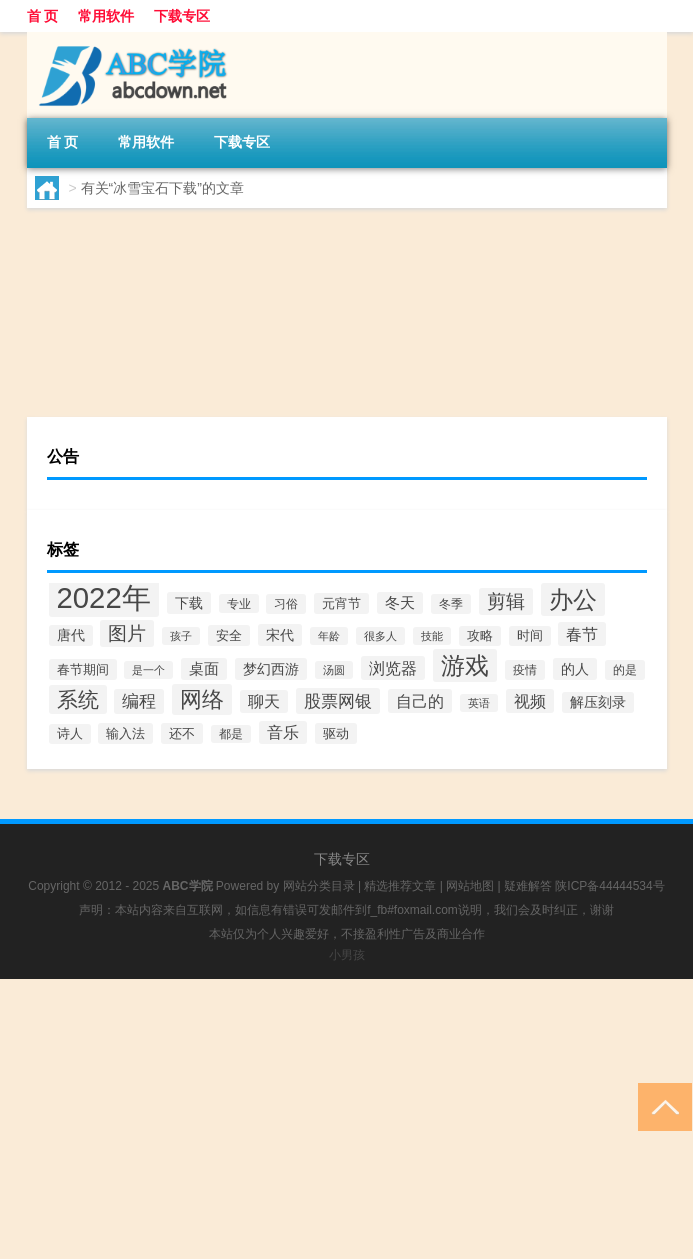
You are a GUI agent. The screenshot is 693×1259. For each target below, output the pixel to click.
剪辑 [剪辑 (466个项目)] (506, 601)
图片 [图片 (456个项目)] (127, 633)
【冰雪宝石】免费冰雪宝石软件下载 (357, 263)
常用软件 (106, 16)
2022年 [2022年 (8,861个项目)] (104, 597)
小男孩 (347, 955)
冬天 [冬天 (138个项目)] (400, 603)
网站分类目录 (319, 886)
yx (83, 379)
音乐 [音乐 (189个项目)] (283, 732)
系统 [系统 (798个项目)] (78, 699)
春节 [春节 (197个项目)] (582, 634)
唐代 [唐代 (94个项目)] (71, 635)
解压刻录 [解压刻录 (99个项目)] (598, 702)
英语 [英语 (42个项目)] (479, 703)
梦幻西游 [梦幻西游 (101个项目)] (271, 669)
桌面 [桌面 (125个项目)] (204, 669)
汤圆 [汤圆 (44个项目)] (334, 670)
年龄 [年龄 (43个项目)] (329, 636)
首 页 (43, 16)
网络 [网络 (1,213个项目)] (202, 699)
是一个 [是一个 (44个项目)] (148, 670)
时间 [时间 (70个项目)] (530, 636)
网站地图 (470, 886)
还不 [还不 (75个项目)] (182, 733)
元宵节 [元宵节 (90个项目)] (341, 603)
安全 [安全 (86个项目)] (229, 635)
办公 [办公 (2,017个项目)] (573, 599)
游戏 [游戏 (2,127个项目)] (465, 665)
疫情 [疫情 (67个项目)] (525, 670)
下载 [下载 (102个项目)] (189, 603)
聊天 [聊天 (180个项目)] (264, 701)
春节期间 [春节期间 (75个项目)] (83, 669)
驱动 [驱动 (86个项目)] (336, 733)
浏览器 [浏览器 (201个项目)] (393, 668)
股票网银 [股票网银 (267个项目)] (338, 701)
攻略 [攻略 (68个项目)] (480, 636)
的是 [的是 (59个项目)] (625, 670)
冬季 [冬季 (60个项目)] (451, 604)
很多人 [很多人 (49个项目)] (380, 636)
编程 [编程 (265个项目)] (139, 701)
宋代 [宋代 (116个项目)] (280, 635)
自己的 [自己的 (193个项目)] (420, 701)
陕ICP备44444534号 (609, 886)
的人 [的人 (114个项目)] (575, 669)
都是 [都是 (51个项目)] (231, 734)
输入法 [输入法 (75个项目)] (125, 733)
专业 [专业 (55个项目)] (239, 603)
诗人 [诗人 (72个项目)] (70, 734)
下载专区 (182, 16)
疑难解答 (528, 886)
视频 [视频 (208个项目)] (530, 701)
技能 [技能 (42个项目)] (432, 636)
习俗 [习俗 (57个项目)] (286, 604)
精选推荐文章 (400, 886)
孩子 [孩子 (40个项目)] (181, 636)
